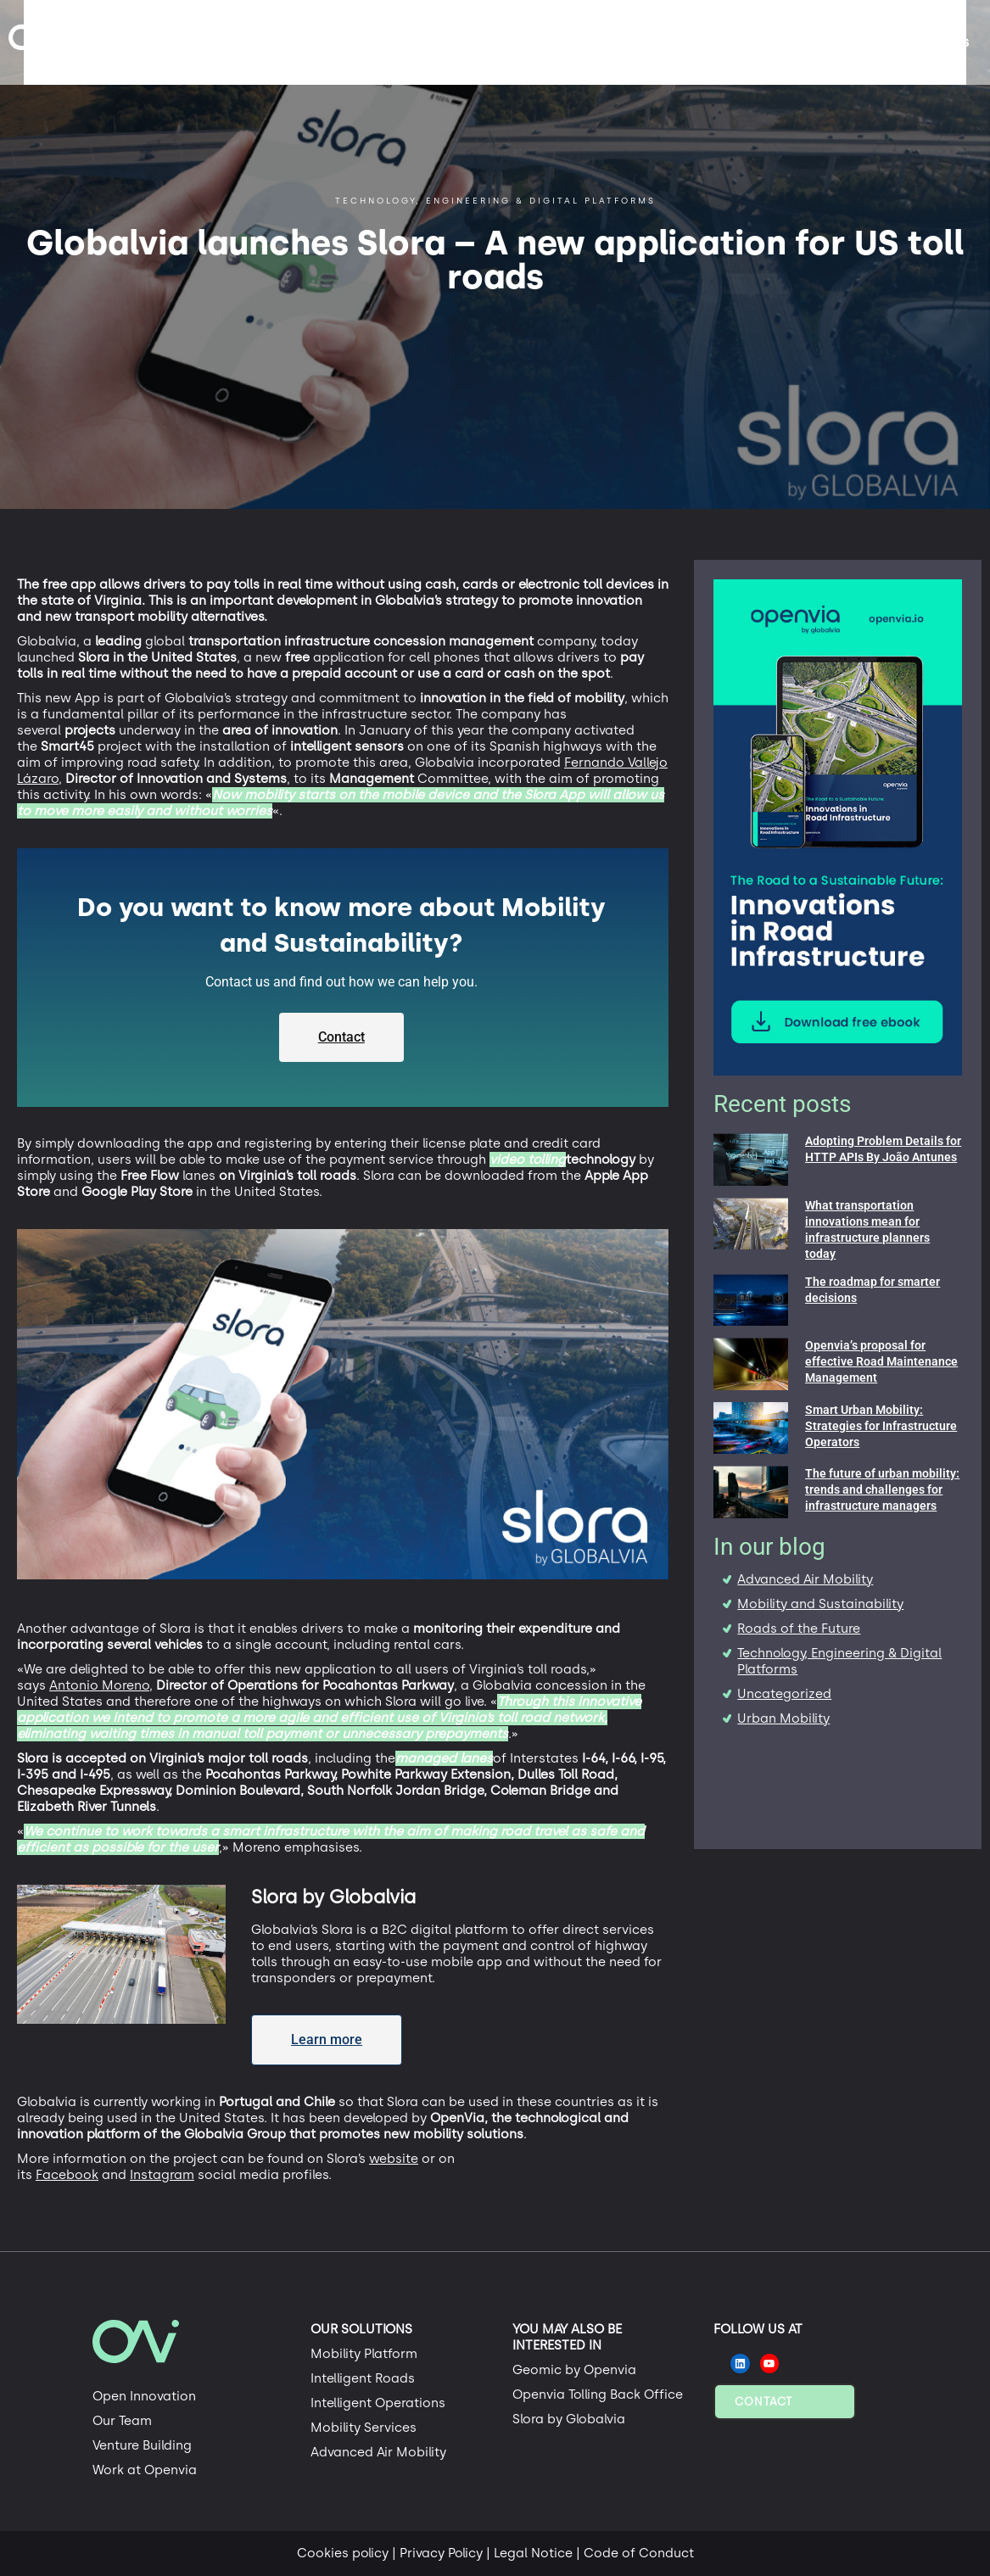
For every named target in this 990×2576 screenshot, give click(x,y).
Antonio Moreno (99, 1685)
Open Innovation (144, 2396)
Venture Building (142, 2445)
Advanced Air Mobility (805, 1579)
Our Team (122, 2420)
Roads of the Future (798, 1628)
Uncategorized (784, 1694)
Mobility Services (363, 2427)
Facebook (67, 2174)
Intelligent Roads (362, 2378)
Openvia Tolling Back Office (597, 2394)
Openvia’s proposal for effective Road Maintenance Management (881, 1361)
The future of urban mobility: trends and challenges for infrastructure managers (882, 1489)
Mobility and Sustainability (820, 1604)
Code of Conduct (639, 2553)
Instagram (162, 2174)
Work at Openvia (144, 2470)
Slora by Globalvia (568, 2419)
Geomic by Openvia (574, 2370)
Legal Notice (533, 2553)
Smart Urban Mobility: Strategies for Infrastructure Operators (881, 1426)
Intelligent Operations (377, 2403)
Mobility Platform (363, 2353)
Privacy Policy (441, 2553)
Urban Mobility (783, 1718)
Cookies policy (343, 2553)
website (393, 2158)
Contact (763, 2401)
